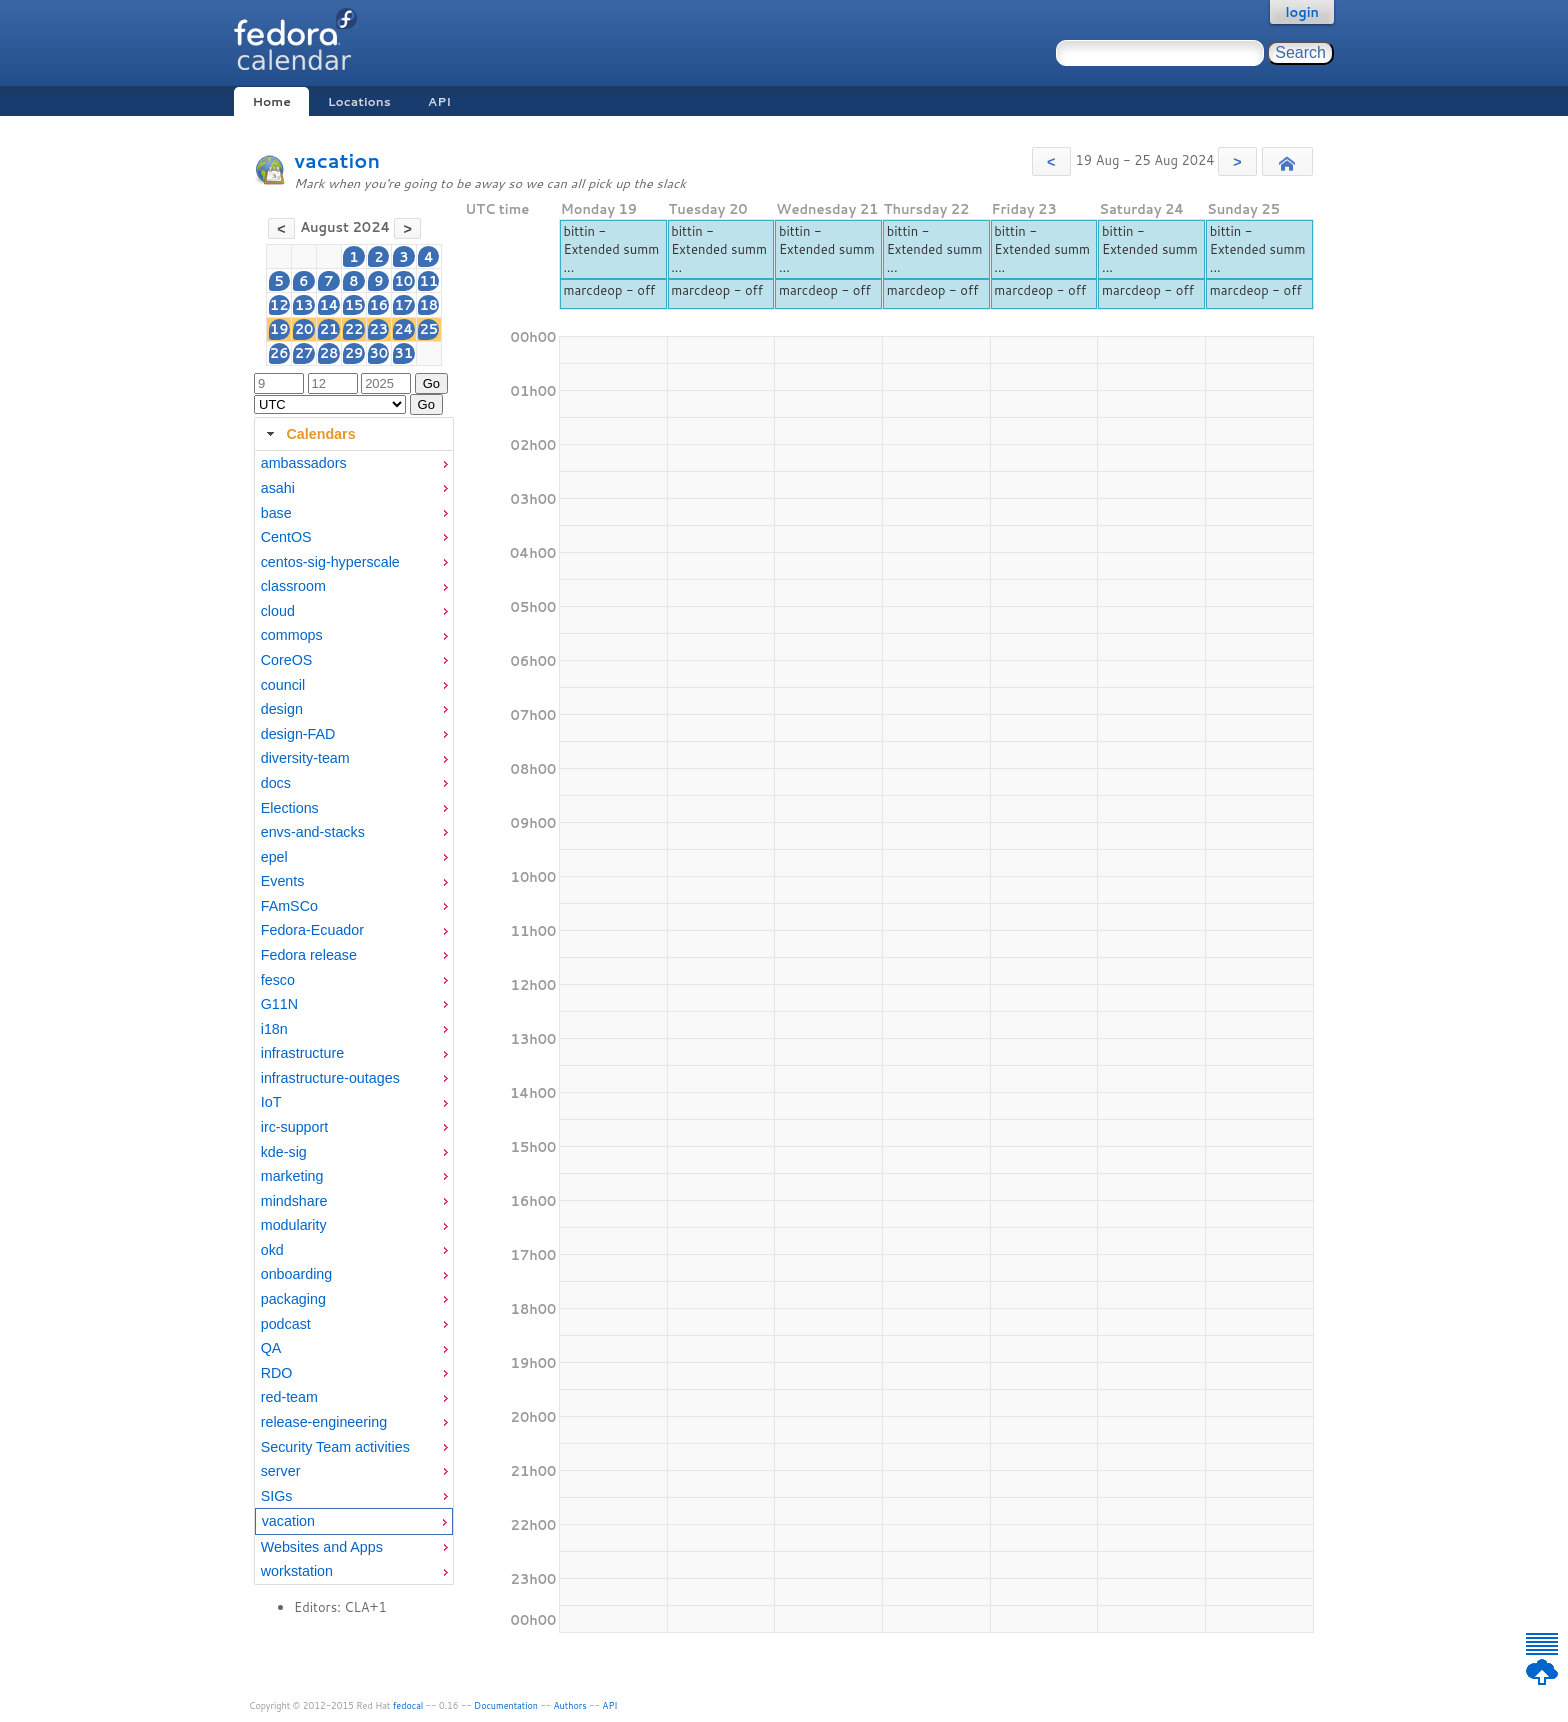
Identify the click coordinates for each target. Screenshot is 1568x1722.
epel (274, 857)
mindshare (294, 1201)
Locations (359, 101)
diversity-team (305, 758)
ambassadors (304, 463)
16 (378, 305)
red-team (289, 1397)
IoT (271, 1102)
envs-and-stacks (313, 832)
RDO (277, 1373)
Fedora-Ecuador (312, 930)
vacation (337, 160)
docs (276, 783)
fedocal (408, 1705)
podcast (286, 1324)
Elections (290, 808)
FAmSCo (289, 906)
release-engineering (324, 1422)
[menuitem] (354, 463)
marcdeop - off (609, 290)
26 (279, 353)
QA (271, 1348)
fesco (278, 980)
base (276, 513)
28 (329, 353)
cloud (278, 611)
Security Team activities (335, 1447)
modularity (294, 1225)
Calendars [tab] (308, 434)
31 (404, 353)
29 (354, 353)
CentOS (286, 537)
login (1302, 12)
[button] (1051, 161)
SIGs (277, 1496)
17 (404, 305)
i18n (274, 1029)
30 (378, 353)
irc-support (295, 1127)
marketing (292, 1176)
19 (279, 329)
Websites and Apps (322, 1547)
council (283, 685)
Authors (570, 1705)
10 (404, 281)
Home (271, 101)
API (439, 101)
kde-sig (284, 1152)
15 (354, 305)
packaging (293, 1299)
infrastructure (302, 1053)
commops (292, 635)
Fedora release (309, 955)
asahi (278, 488)
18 (429, 305)
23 (378, 329)
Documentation (506, 1705)
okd (272, 1250)
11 (429, 281)
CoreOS (287, 660)
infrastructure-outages (330, 1078)
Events (283, 881)
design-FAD (298, 734)
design (282, 709)
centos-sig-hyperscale (330, 562)
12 (279, 305)
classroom (293, 586)
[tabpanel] (354, 1018)
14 (328, 305)
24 (403, 329)
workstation (297, 1571)
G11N (279, 1004)
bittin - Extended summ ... (611, 249)
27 (304, 353)
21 (329, 329)
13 (304, 305)
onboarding (297, 1274)
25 (429, 329)
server (281, 1471)
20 (304, 329)
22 (354, 329)
